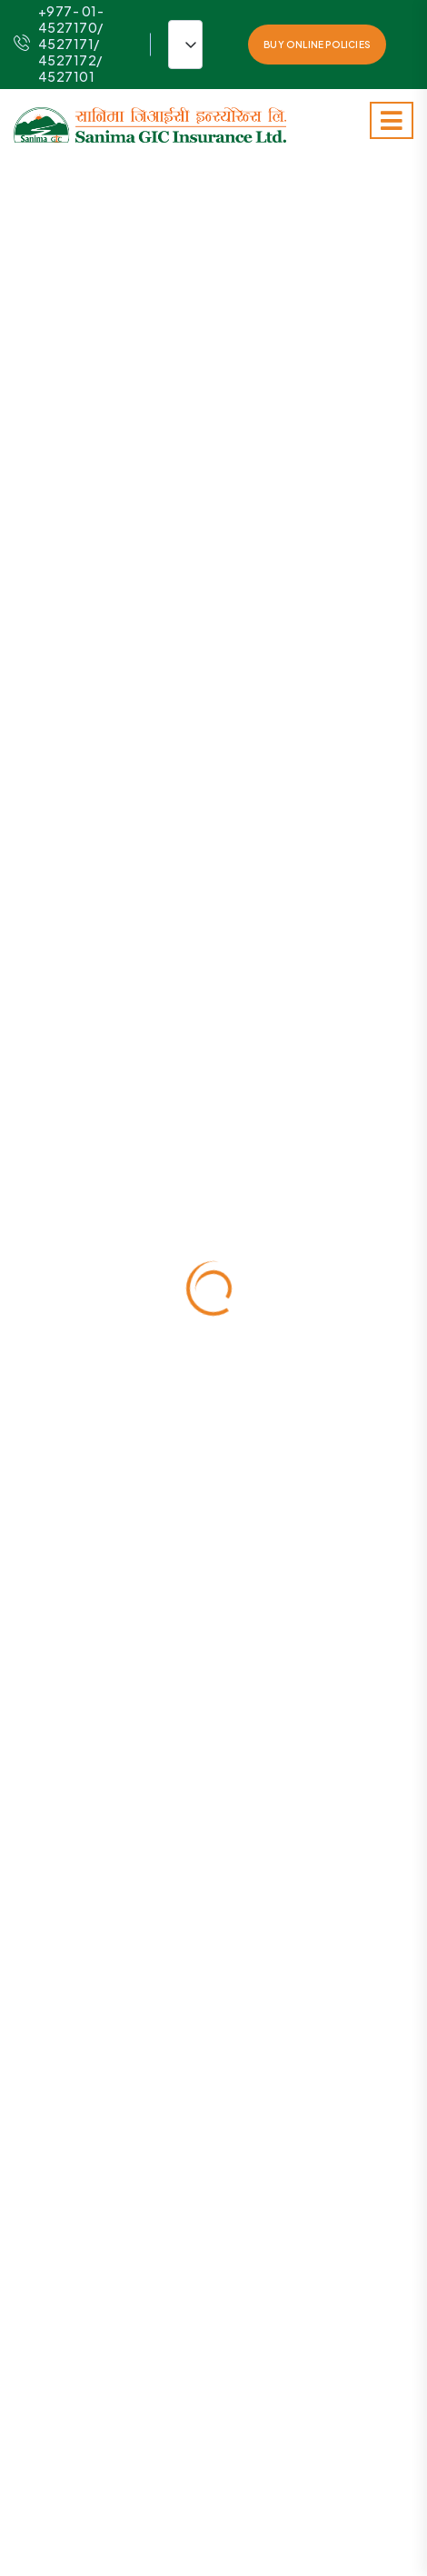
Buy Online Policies (317, 44)
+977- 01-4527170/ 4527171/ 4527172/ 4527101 (59, 44)
